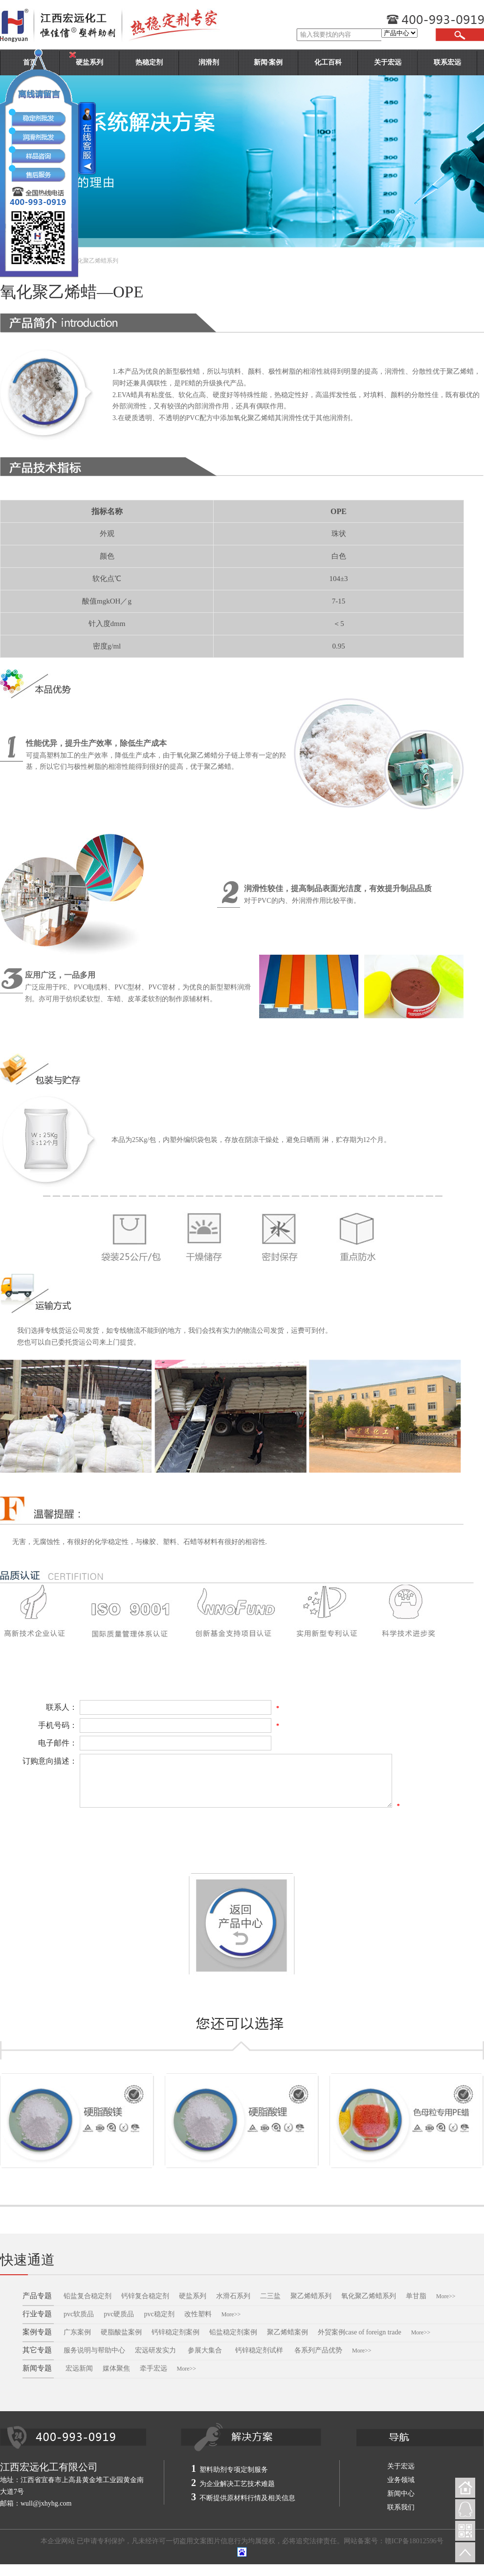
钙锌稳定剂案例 (175, 2332)
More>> (446, 2296)
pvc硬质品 (119, 2314)
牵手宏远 (153, 2368)
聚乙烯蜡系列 (310, 2296)
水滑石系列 (233, 2296)
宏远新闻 (79, 2368)
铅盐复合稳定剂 (87, 2296)
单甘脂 (416, 2296)
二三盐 (270, 2296)
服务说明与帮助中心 (94, 2350)
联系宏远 (447, 62)
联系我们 (401, 2507)
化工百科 (328, 62)
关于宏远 (387, 62)
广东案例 (77, 2332)
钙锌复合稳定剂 (145, 2296)
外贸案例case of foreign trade (359, 2332)
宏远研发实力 (155, 2350)
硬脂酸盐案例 (121, 2332)
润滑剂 (208, 62)
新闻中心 (401, 2493)
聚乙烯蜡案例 (287, 2332)
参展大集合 (206, 2350)
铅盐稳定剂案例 (233, 2332)
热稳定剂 (149, 62)
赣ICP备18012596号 (414, 2541)
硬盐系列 (192, 2296)
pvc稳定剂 (159, 2314)
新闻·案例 (268, 62)
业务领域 (401, 2480)
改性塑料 (198, 2314)
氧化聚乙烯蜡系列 (368, 2296)
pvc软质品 (79, 2314)
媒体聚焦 (116, 2368)
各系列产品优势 (318, 2350)
